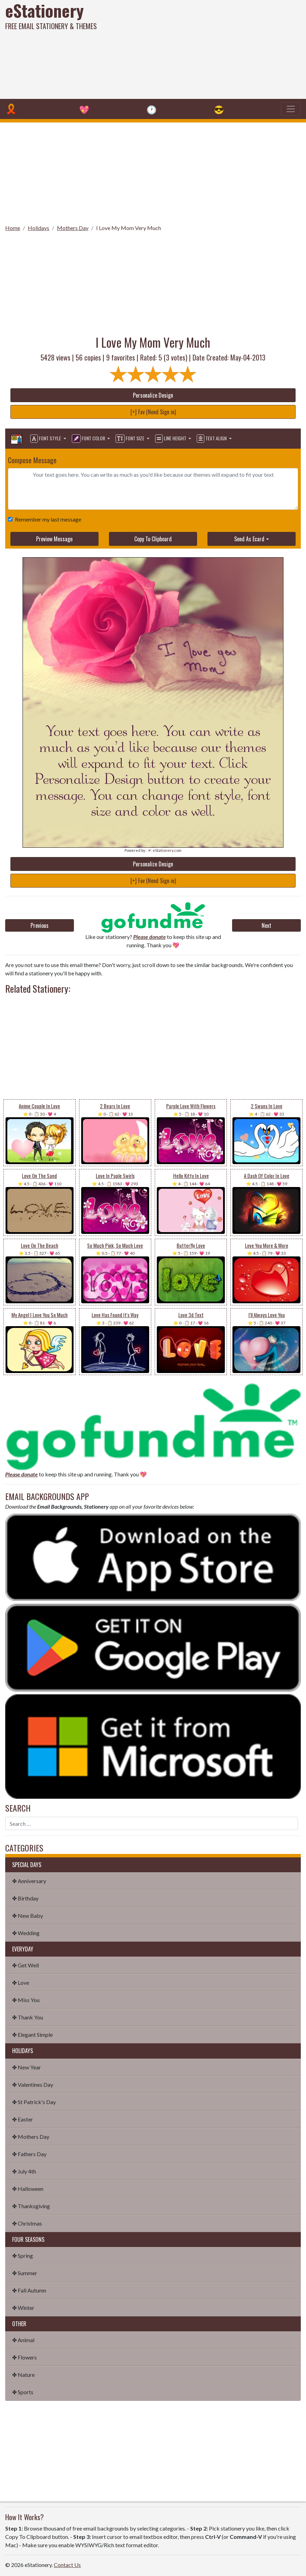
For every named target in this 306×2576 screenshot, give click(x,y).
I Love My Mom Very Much (128, 227)
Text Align (212, 438)
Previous (40, 925)
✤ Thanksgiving (31, 2206)
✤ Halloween (27, 2188)
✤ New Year (26, 2067)
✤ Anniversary (29, 1881)
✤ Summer (24, 2273)
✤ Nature (23, 2374)
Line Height (171, 438)
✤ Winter (23, 2307)
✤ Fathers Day (29, 2154)
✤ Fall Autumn (29, 2290)
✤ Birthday (25, 1898)
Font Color (89, 438)
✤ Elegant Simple (32, 2034)
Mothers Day (72, 227)
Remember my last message (46, 519)
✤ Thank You (27, 2017)
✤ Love (20, 1982)
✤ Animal (23, 2340)
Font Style (46, 438)
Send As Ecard (249, 539)
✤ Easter (22, 2119)
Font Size (130, 438)
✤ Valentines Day (32, 2084)
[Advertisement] (206, 48)
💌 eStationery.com (164, 850)
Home (12, 227)
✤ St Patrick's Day (34, 2102)
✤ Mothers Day (30, 2136)
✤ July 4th (24, 2171)
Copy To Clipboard (153, 539)
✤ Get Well (25, 1965)
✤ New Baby (27, 1915)
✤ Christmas (27, 2223)
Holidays (38, 227)
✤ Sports (22, 2392)
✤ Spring (22, 2255)
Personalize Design (153, 395)
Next (266, 925)
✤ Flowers (24, 2357)
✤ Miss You (26, 2000)
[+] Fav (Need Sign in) (153, 412)
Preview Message (54, 539)
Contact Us (67, 2564)
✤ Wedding (26, 1933)
